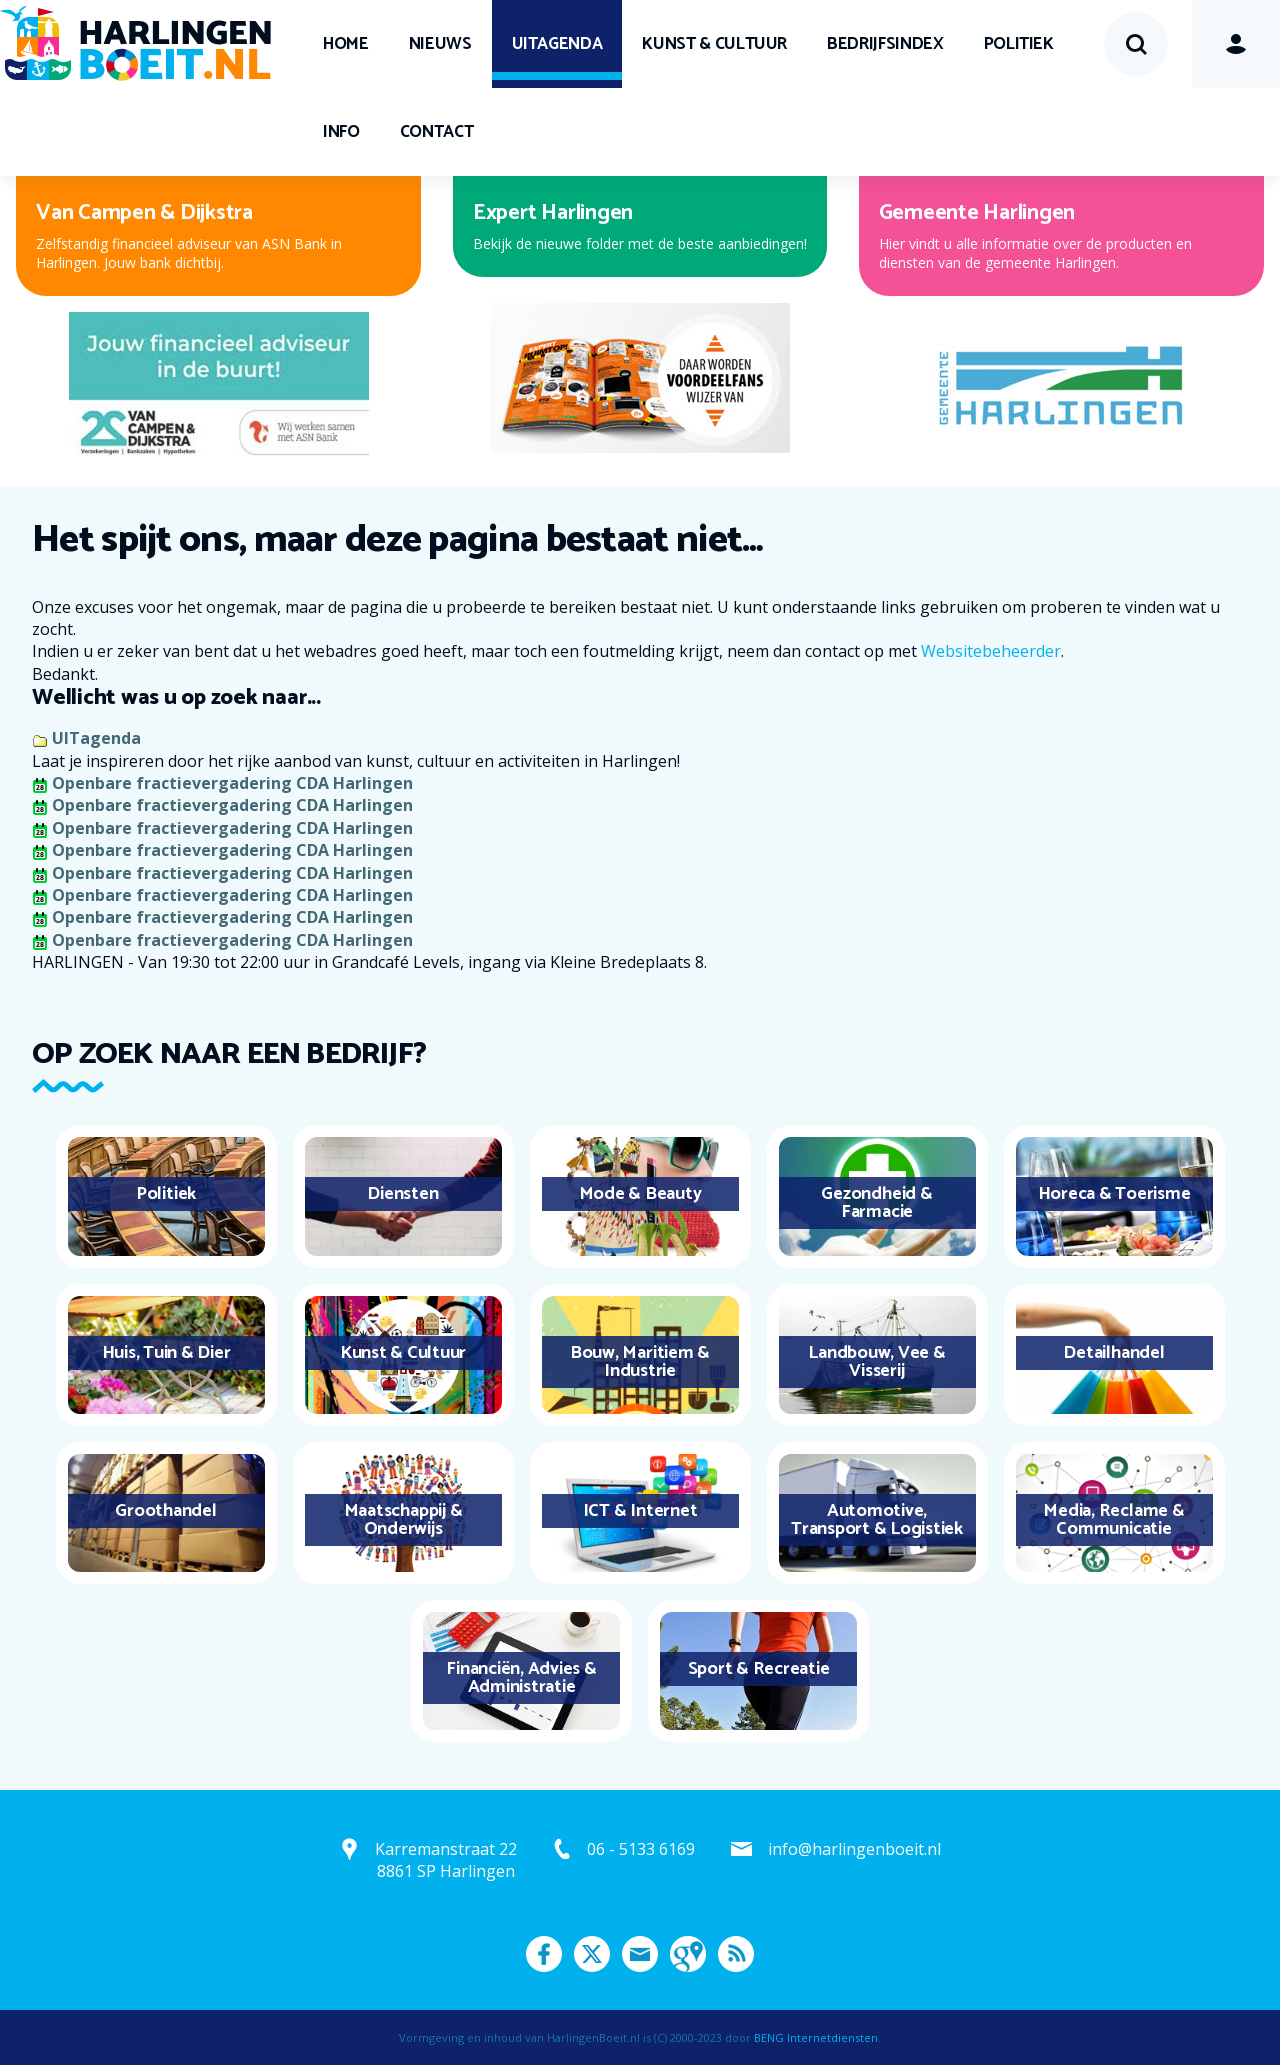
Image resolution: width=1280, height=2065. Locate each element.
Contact (437, 132)
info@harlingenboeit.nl (854, 1849)
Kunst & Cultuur (714, 44)
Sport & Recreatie (759, 1669)
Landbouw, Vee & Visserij (876, 1362)
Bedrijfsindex (885, 44)
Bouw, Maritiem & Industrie (640, 1362)
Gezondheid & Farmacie (876, 1203)
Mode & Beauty (640, 1194)
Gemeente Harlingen (977, 213)
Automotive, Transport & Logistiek (877, 1520)
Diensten (402, 1194)
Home (346, 44)
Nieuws (440, 44)
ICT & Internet (640, 1511)
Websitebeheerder (991, 651)
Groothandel (165, 1511)
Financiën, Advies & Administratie (521, 1678)
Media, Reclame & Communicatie (1113, 1520)
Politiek (1019, 44)
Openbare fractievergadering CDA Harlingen (232, 783)
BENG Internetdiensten (816, 2037)
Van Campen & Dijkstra (144, 213)
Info (341, 132)
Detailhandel (1113, 1353)
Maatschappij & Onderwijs (403, 1520)
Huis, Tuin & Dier (166, 1353)
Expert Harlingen (553, 213)
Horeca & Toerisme (1114, 1194)
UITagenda (557, 44)
